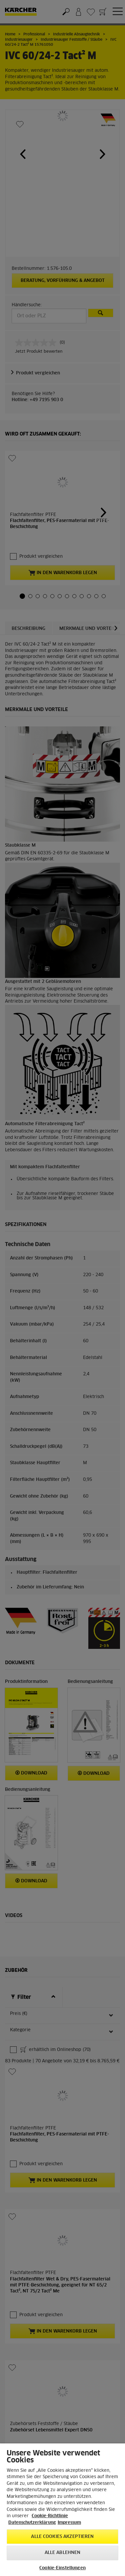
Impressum (69, 2523)
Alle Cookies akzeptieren (62, 2537)
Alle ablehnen (63, 2553)
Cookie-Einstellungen (62, 2568)
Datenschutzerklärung (32, 2523)
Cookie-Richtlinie (50, 2516)
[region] (62, 2509)
